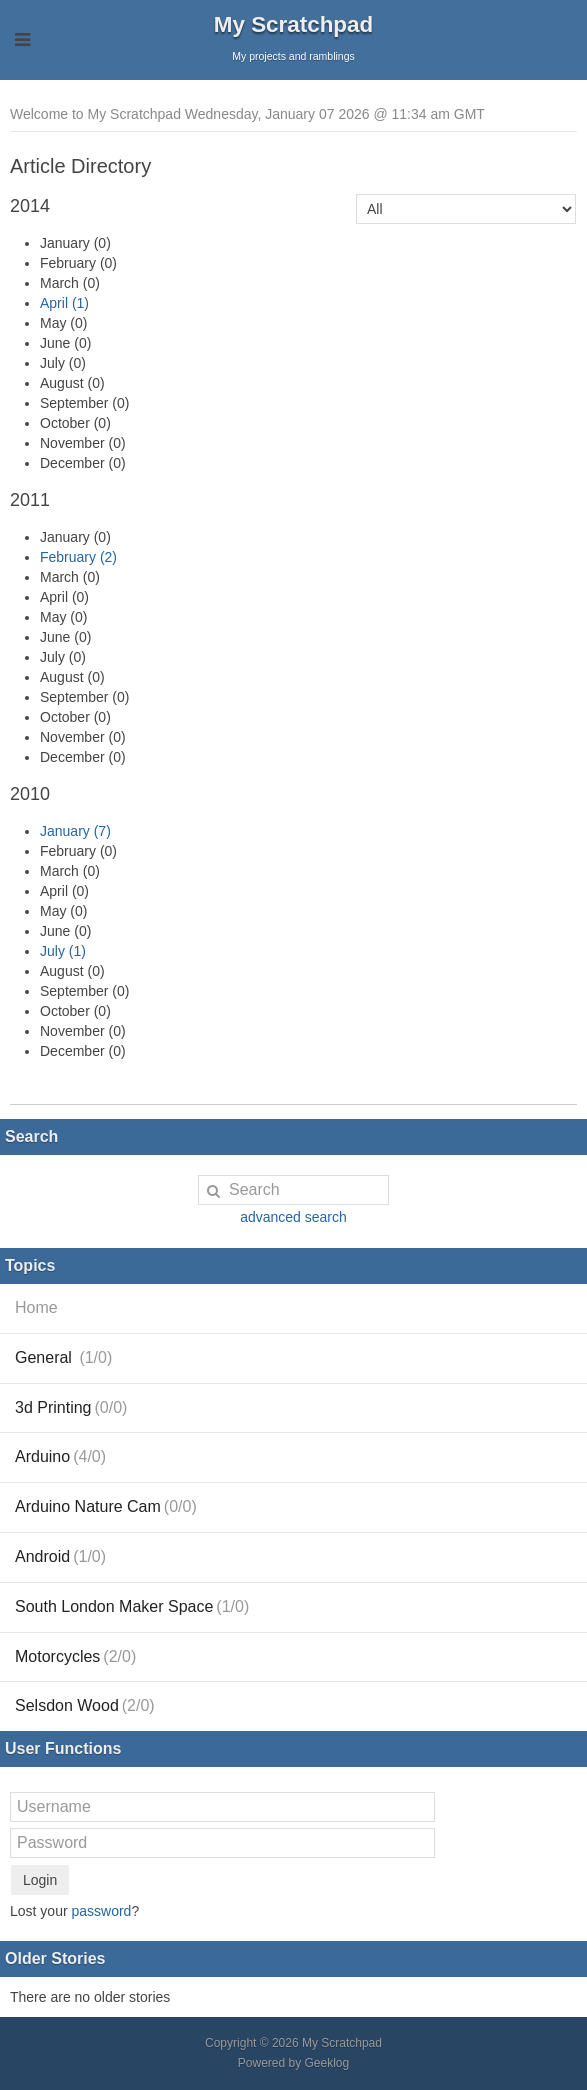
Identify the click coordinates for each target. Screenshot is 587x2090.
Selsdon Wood (85, 1705)
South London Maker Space (132, 1606)
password (101, 1911)
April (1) (64, 303)
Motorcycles (75, 1656)
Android (60, 1556)
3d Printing (71, 1407)
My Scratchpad (293, 24)
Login (40, 1880)
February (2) (78, 557)
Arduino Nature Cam (106, 1506)
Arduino (60, 1456)
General (63, 1357)
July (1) (63, 951)
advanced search (293, 1217)
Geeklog (327, 2063)
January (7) (75, 831)
